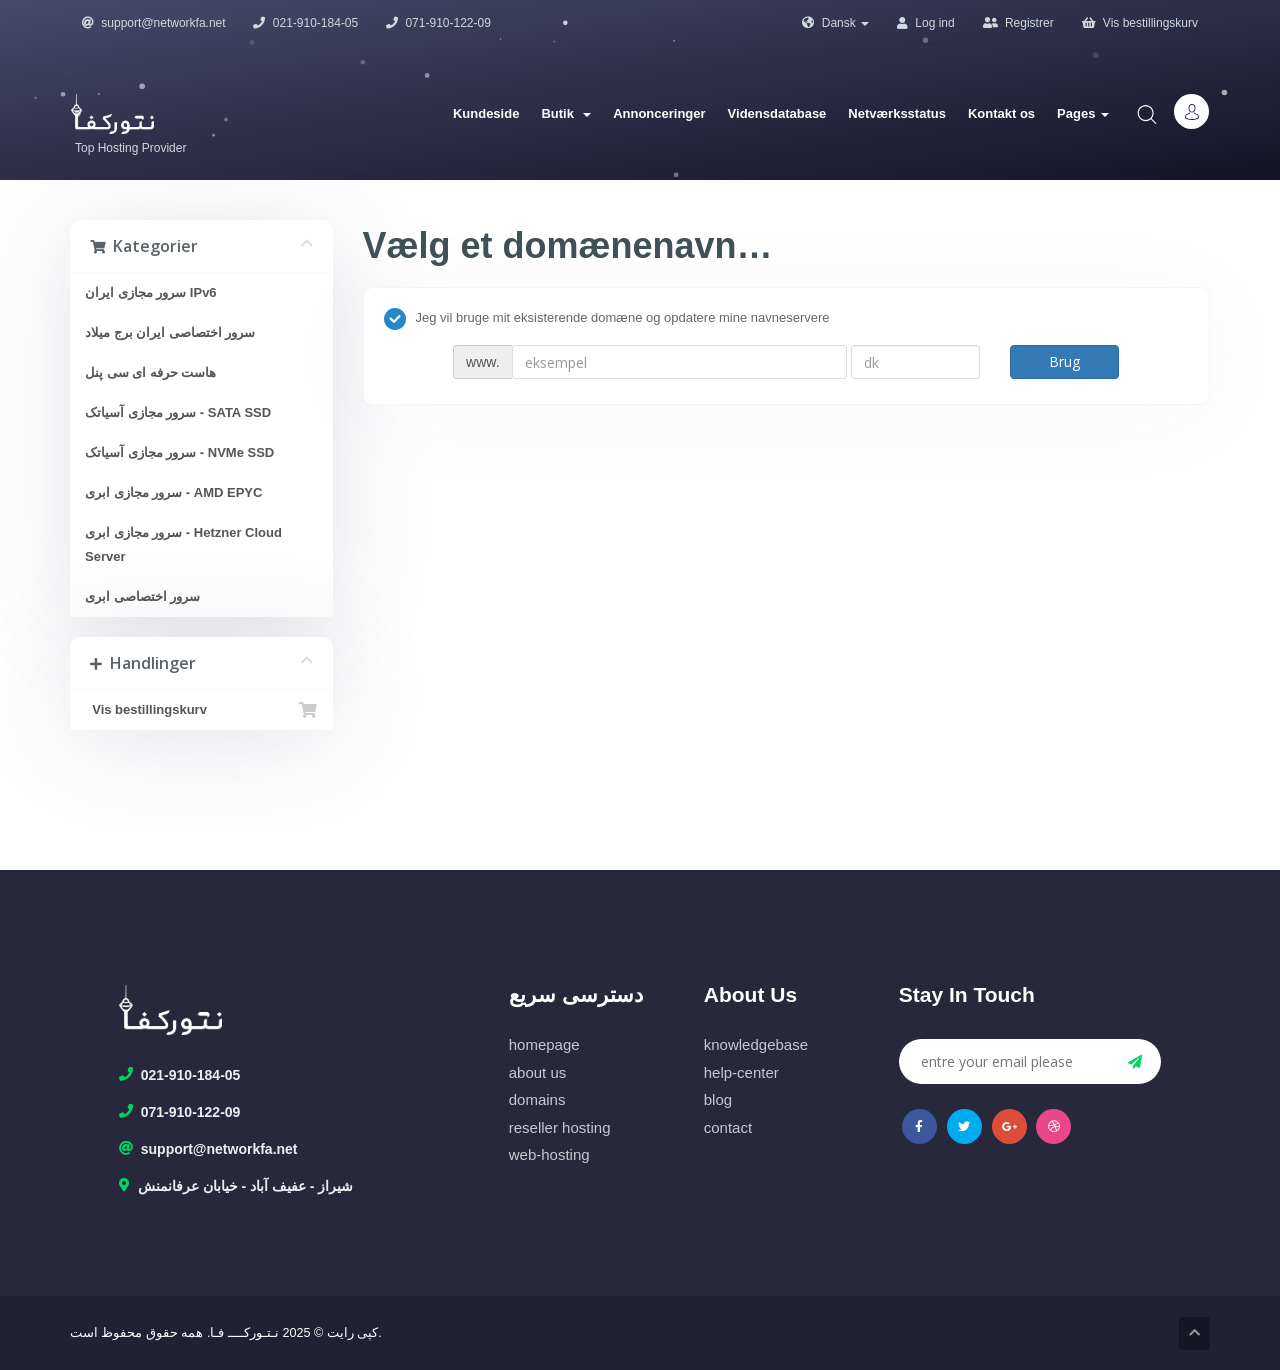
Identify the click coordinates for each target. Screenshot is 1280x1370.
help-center (741, 1072)
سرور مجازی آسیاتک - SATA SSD (178, 412)
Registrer (1018, 23)
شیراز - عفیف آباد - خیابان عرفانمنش (236, 1187)
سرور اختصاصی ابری (142, 596)
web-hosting (549, 1154)
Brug (1064, 361)
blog (718, 1099)
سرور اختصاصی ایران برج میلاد (170, 332)
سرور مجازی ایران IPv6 (151, 292)
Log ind (926, 23)
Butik (566, 113)
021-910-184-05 (305, 23)
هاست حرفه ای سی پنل (150, 372)
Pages (1083, 113)
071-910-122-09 (438, 23)
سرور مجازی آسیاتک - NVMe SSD (179, 452)
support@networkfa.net (154, 23)
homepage (544, 1044)
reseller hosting (560, 1127)
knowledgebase (756, 1044)
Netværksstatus (897, 113)
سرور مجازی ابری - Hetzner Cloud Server (183, 544)
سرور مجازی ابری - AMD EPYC (173, 492)
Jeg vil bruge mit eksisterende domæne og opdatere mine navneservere (607, 319)
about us (538, 1072)
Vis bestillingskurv (1140, 23)
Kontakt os (1001, 113)
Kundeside (486, 113)
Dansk (835, 23)
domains (537, 1099)
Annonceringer (659, 113)
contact (728, 1127)
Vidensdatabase (777, 113)
